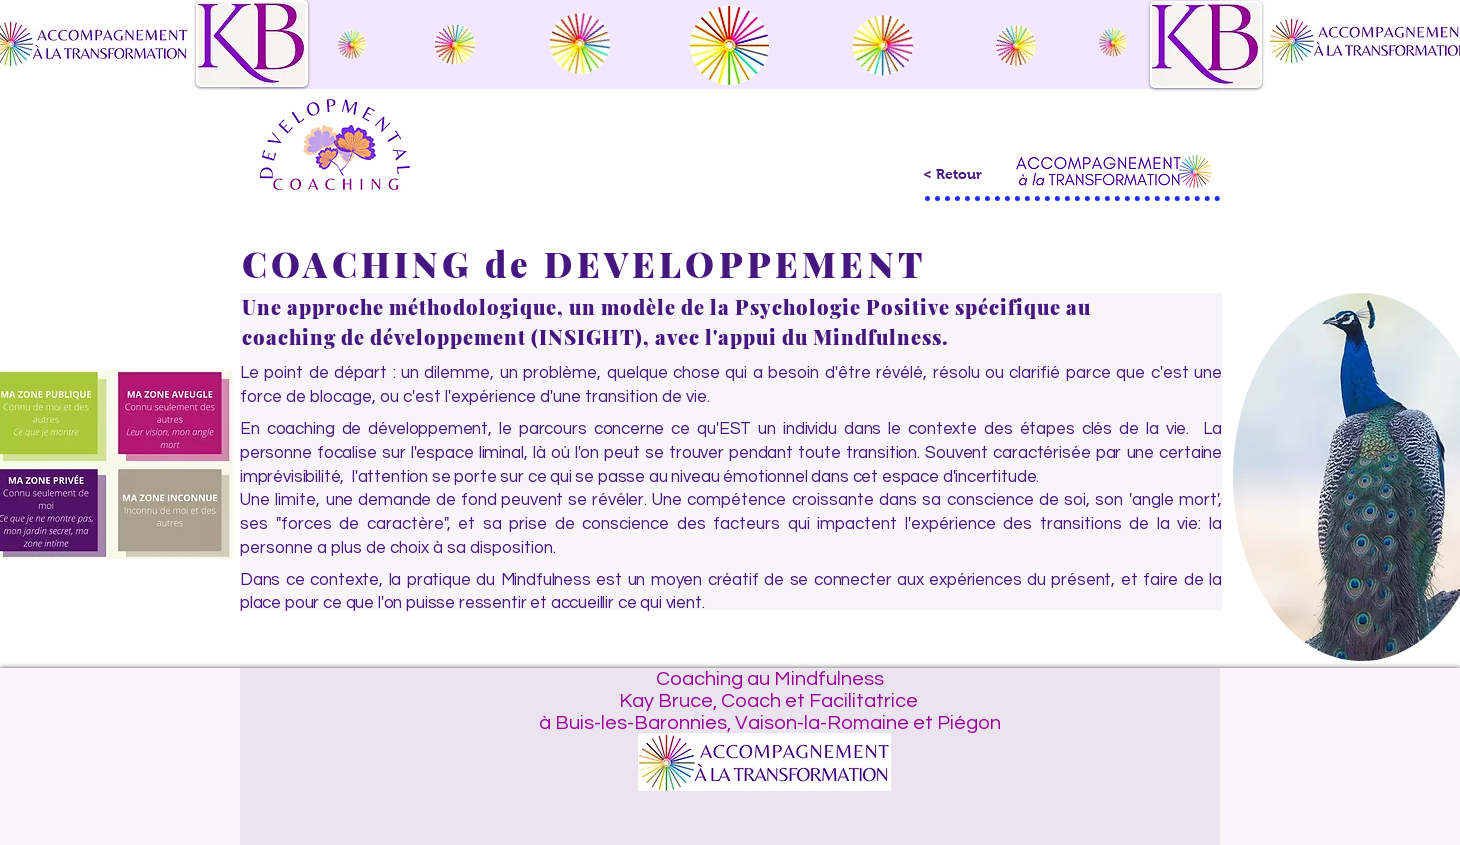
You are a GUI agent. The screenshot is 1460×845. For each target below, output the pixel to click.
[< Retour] (952, 175)
